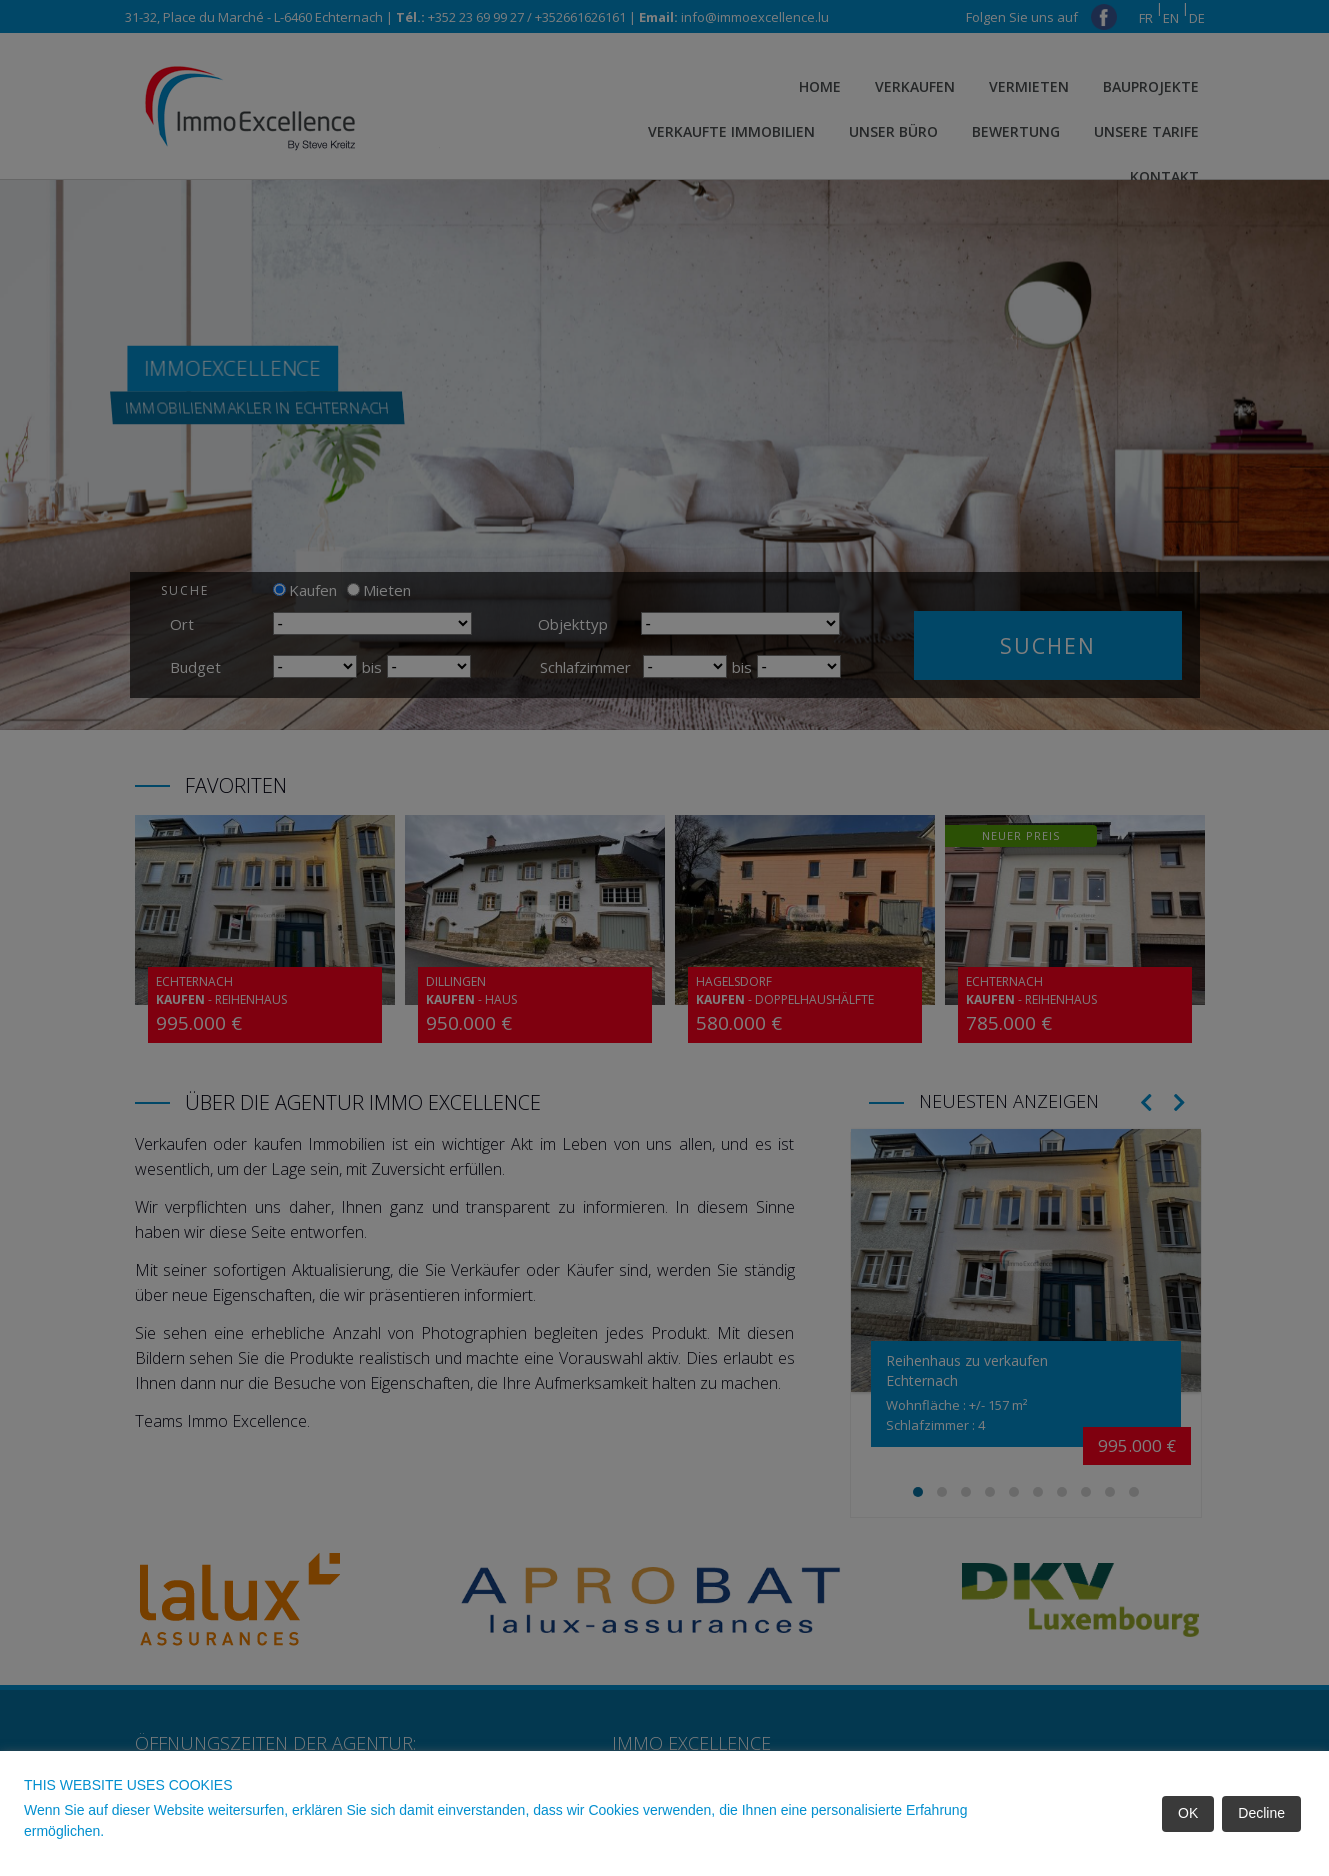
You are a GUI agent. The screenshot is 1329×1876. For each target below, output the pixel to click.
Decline (1261, 1813)
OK (1188, 1813)
